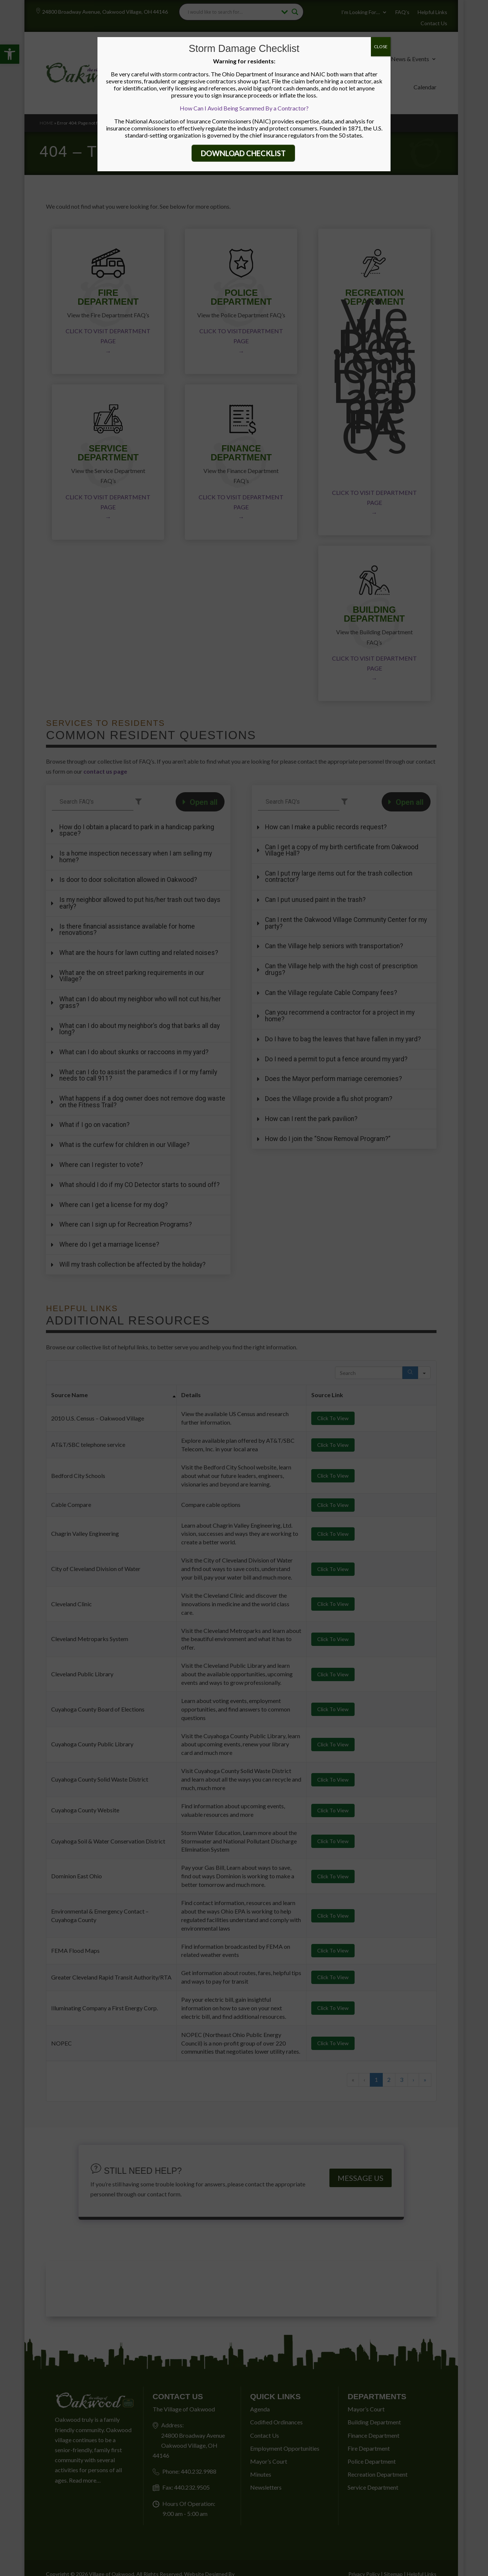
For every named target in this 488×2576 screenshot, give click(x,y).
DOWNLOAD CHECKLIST (243, 153)
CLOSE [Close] (381, 46)
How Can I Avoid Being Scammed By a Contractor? (244, 108)
